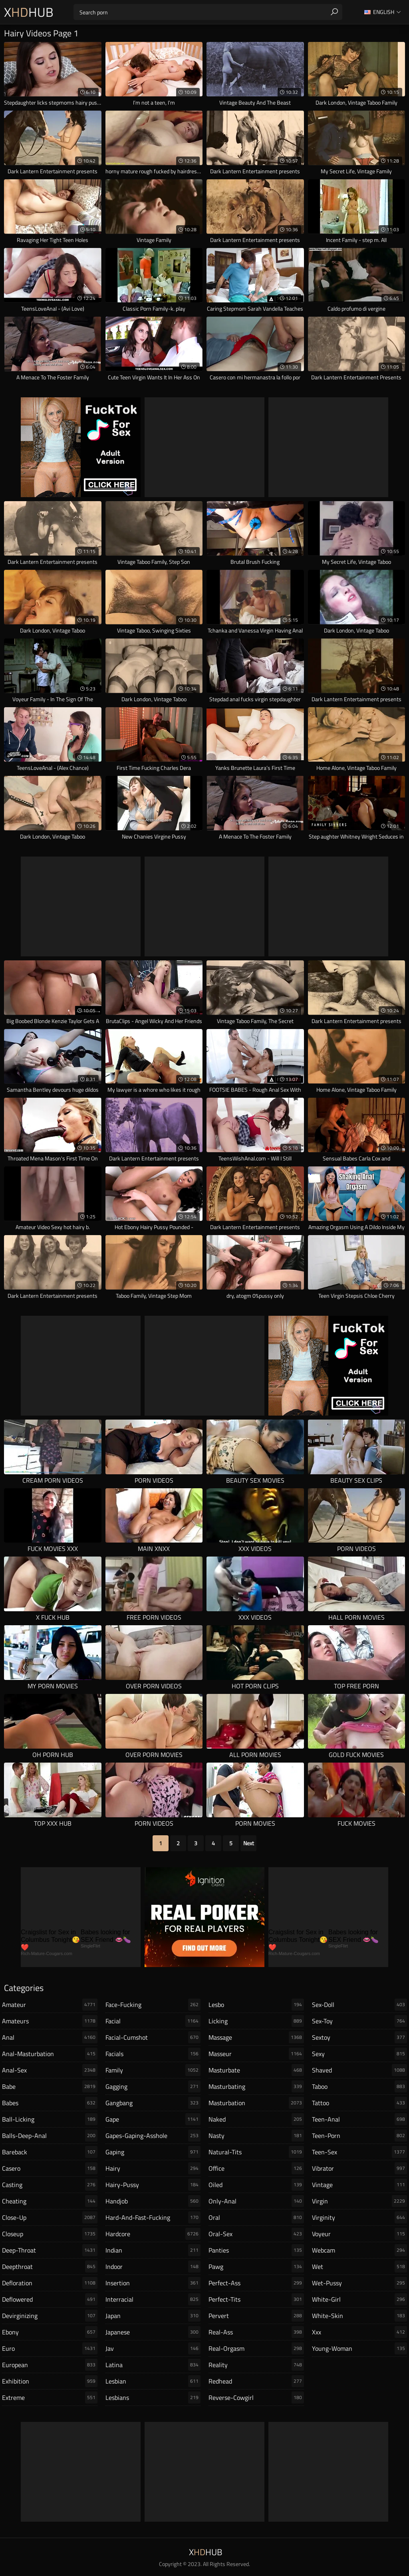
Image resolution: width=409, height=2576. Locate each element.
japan (153, 2316)
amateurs (49, 2021)
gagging (153, 2086)
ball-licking (49, 2119)
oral (256, 2217)
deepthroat (49, 2267)
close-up (49, 2217)
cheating (49, 2201)
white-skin (359, 2316)
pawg (256, 2267)
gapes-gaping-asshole (153, 2136)
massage (256, 2037)
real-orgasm (256, 2348)
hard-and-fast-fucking (153, 2217)
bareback (49, 2152)
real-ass (256, 2332)
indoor (153, 2267)
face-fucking (153, 2005)
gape (153, 2119)
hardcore (153, 2234)
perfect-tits (256, 2299)
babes (49, 2103)
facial (153, 2021)
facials (153, 2054)
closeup (49, 2234)
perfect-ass (256, 2283)
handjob (153, 2201)
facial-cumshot (153, 2037)
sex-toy (359, 2021)
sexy (359, 2054)
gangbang (153, 2103)
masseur (256, 2054)
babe (49, 2086)
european (49, 2365)
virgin (359, 2201)
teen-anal (359, 2119)
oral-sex (256, 2234)
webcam (359, 2250)
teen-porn (359, 2136)
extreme (49, 2397)
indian (153, 2250)
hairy (153, 2168)
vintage (359, 2185)
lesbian (153, 2381)
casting (49, 2185)
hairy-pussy (153, 2185)
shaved (359, 2070)
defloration (49, 2283)
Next (248, 1843)
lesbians (153, 2397)
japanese (153, 2332)
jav (153, 2348)
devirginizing (49, 2316)
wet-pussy (359, 2283)
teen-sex (359, 2152)
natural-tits (256, 2152)
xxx (359, 2332)
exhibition (49, 2381)
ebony (49, 2332)
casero (49, 2168)
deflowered (49, 2299)
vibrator (359, 2168)
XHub (29, 12)
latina (153, 2365)
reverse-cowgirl (256, 2397)
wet (359, 2267)
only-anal (256, 2201)
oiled (256, 2185)
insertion (153, 2283)
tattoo (359, 2103)
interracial (153, 2299)
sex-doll (359, 2005)
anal (49, 2037)
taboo (359, 2086)
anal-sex (49, 2070)
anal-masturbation (49, 2054)
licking (256, 2021)
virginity (359, 2217)
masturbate (256, 2070)
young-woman (359, 2348)
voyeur (359, 2234)
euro (49, 2348)
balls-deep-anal (49, 2136)
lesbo (256, 2005)
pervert (256, 2316)
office (256, 2168)
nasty (256, 2136)
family (153, 2070)
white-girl (359, 2299)
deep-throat (49, 2250)
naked (256, 2119)
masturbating (256, 2086)
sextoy (359, 2037)
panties (256, 2250)
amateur (49, 2005)
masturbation (256, 2103)
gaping (153, 2152)
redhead (256, 2381)
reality (256, 2365)
